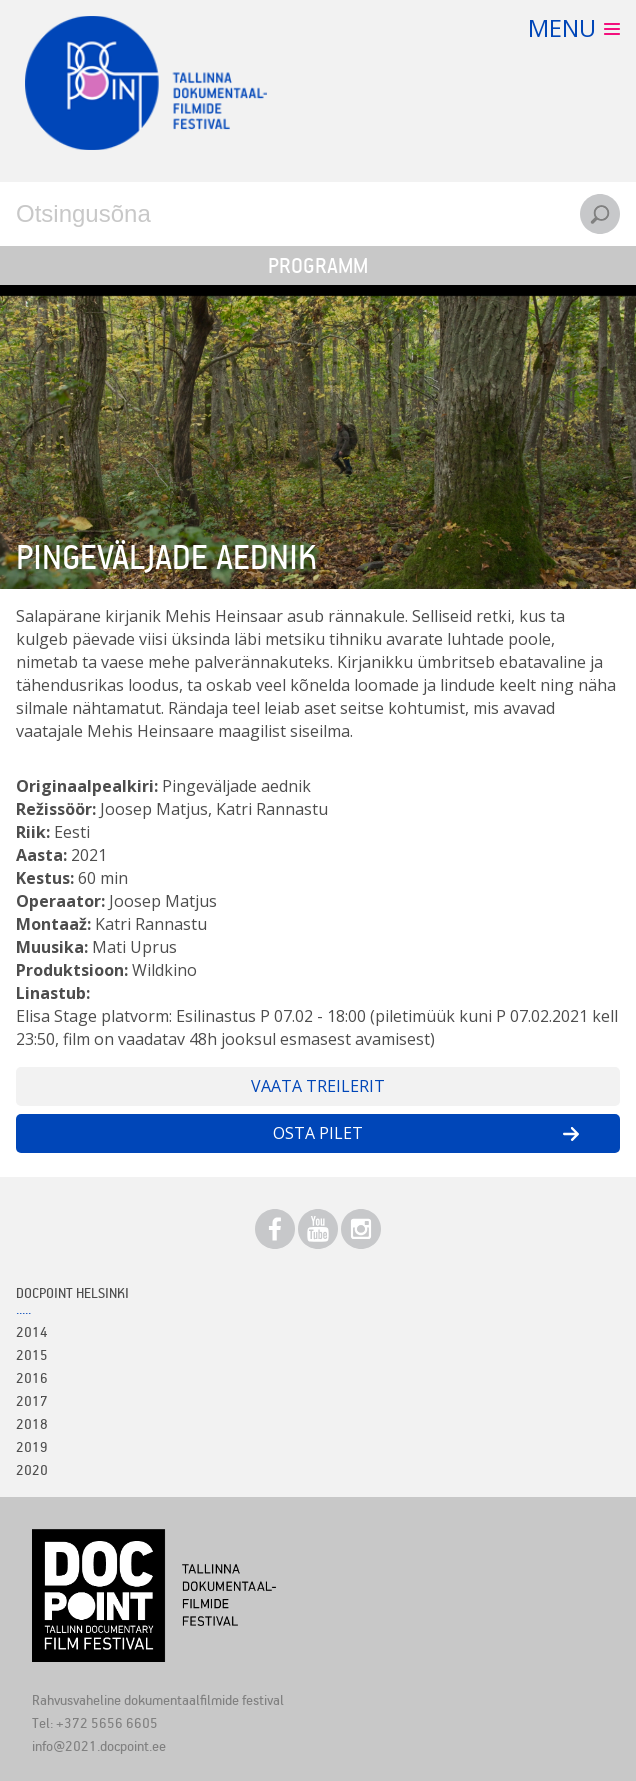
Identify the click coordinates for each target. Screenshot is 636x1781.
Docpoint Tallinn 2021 (146, 83)
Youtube (318, 1229)
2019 (32, 1446)
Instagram (361, 1229)
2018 (32, 1423)
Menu (562, 27)
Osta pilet (318, 1133)
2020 (32, 1469)
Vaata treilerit (318, 1086)
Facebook (275, 1229)
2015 (32, 1354)
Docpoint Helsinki (72, 1292)
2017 (32, 1400)
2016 (32, 1377)
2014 (32, 1331)
